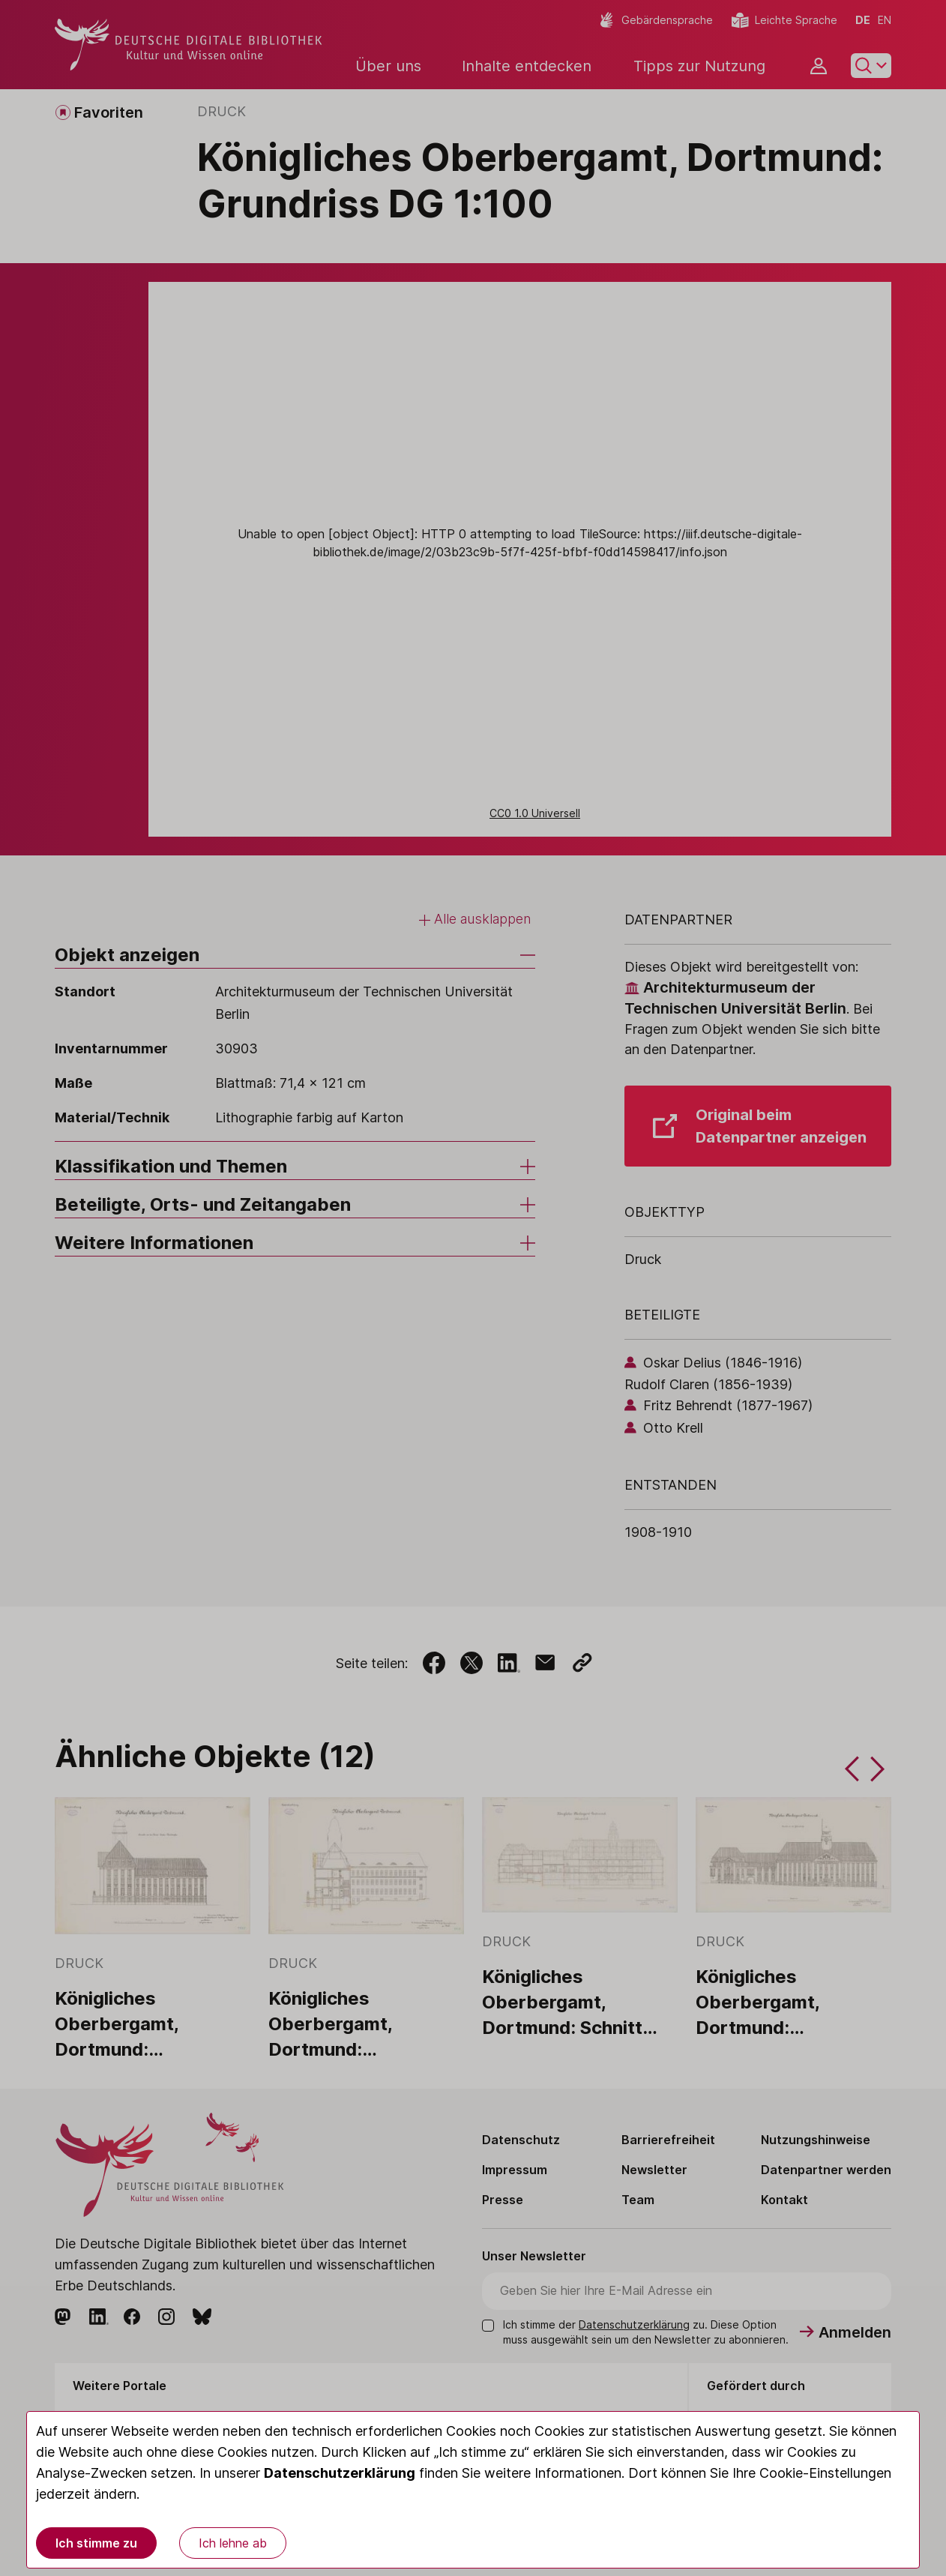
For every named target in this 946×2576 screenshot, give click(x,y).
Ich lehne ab (233, 2543)
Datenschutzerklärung (339, 2473)
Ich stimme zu (96, 2543)
